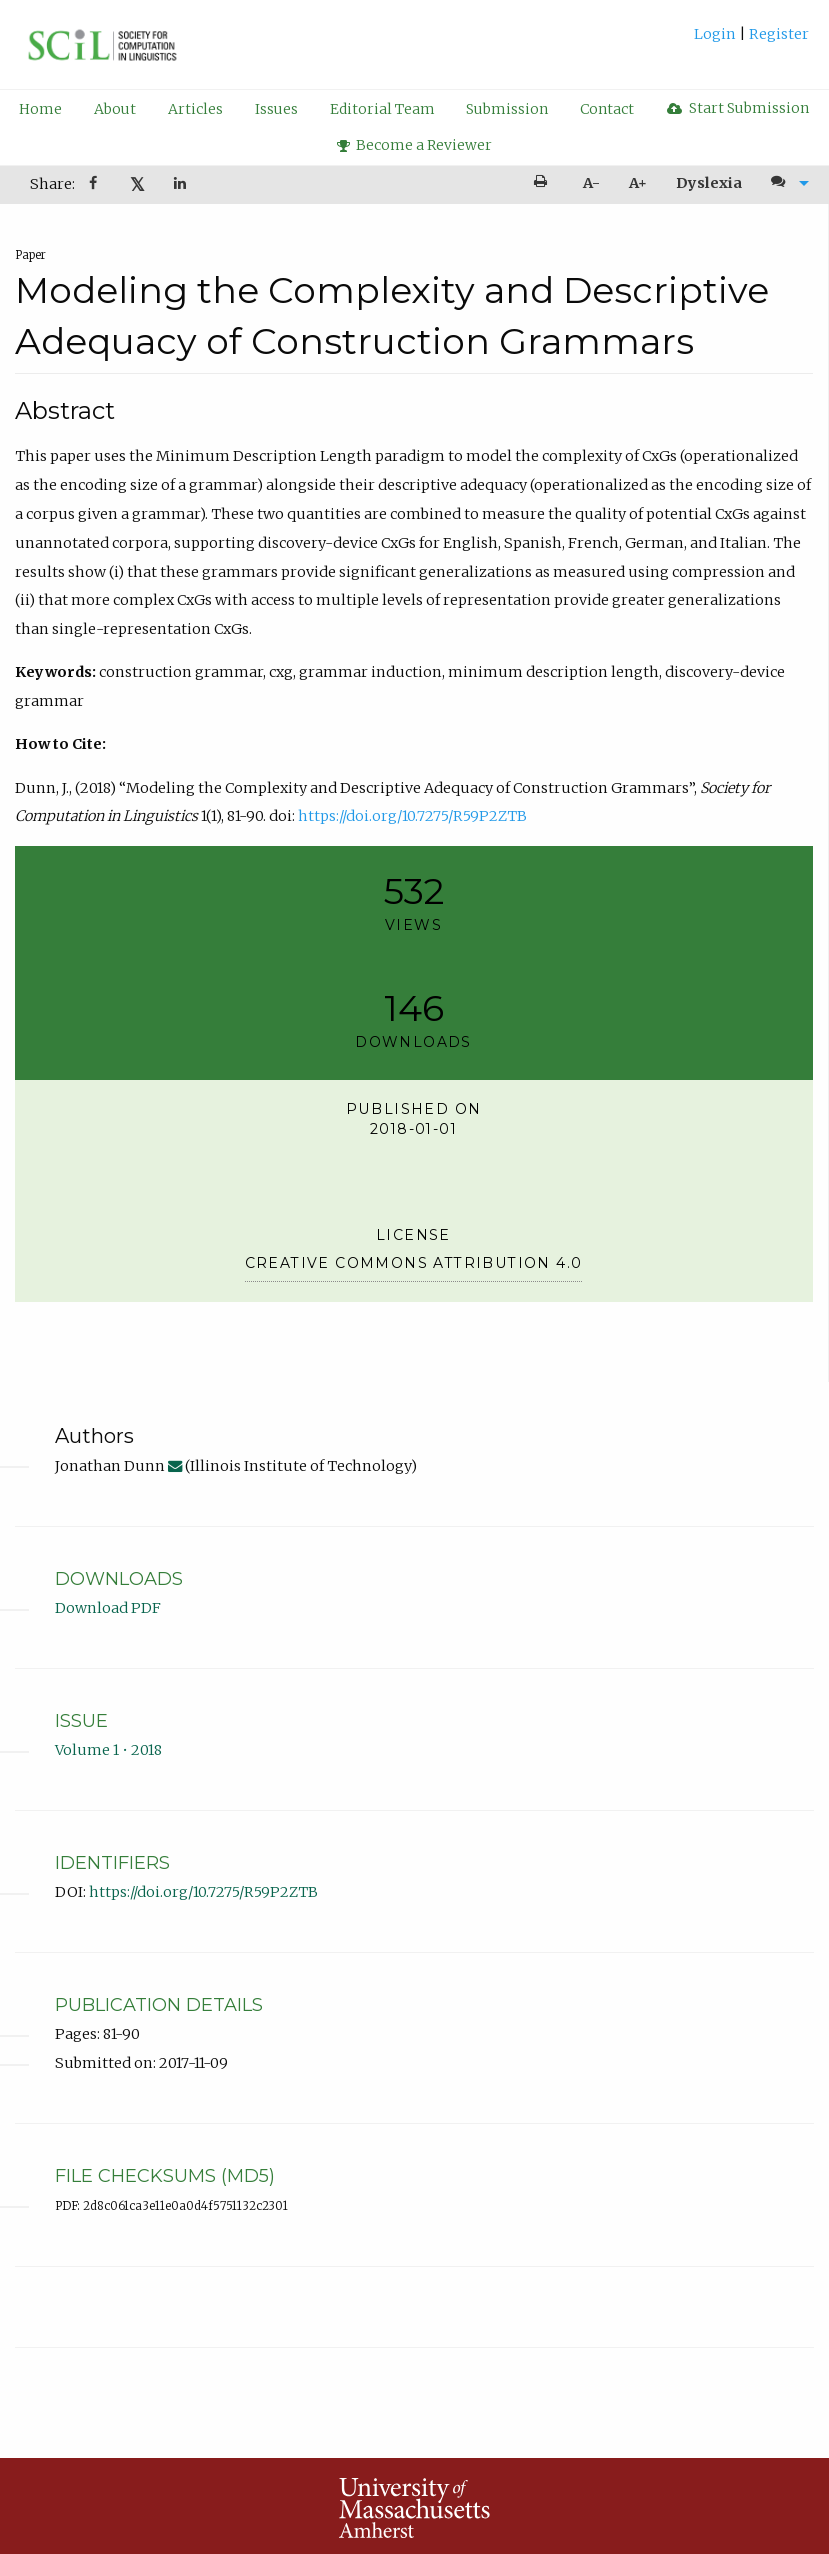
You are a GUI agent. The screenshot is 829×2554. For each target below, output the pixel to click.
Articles (195, 109)
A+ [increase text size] (638, 183)
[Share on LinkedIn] (181, 184)
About (115, 109)
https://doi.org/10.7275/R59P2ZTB (412, 816)
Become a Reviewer (415, 145)
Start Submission (738, 108)
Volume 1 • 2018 (108, 1750)
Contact (607, 109)
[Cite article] (785, 183)
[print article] (544, 183)
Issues (276, 109)
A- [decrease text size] (591, 183)
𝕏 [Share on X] (137, 184)
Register (777, 34)
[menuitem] (751, 41)
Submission (507, 109)
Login (716, 34)
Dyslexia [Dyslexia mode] (709, 183)
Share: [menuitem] (52, 184)
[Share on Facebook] (95, 184)
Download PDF (108, 1608)
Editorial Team (382, 109)
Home (40, 109)
